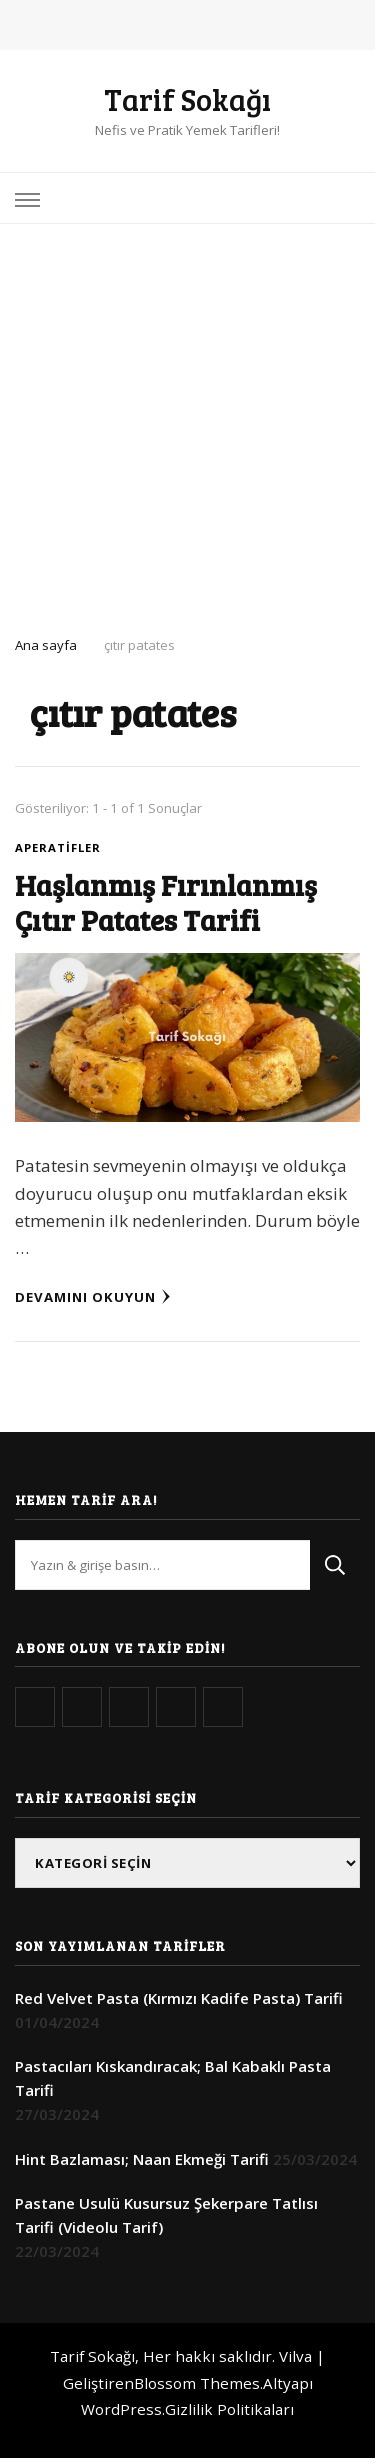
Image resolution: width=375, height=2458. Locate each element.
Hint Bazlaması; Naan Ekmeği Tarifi (142, 2159)
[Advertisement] (187, 421)
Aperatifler (58, 847)
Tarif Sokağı (187, 99)
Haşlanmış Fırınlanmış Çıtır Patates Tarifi (166, 902)
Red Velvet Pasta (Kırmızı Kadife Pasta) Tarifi (179, 1998)
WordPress (121, 2409)
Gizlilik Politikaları (229, 2409)
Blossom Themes (197, 2383)
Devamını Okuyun (93, 1297)
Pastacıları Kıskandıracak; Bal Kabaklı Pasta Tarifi (173, 2078)
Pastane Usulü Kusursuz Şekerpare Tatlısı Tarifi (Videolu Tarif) (166, 2215)
